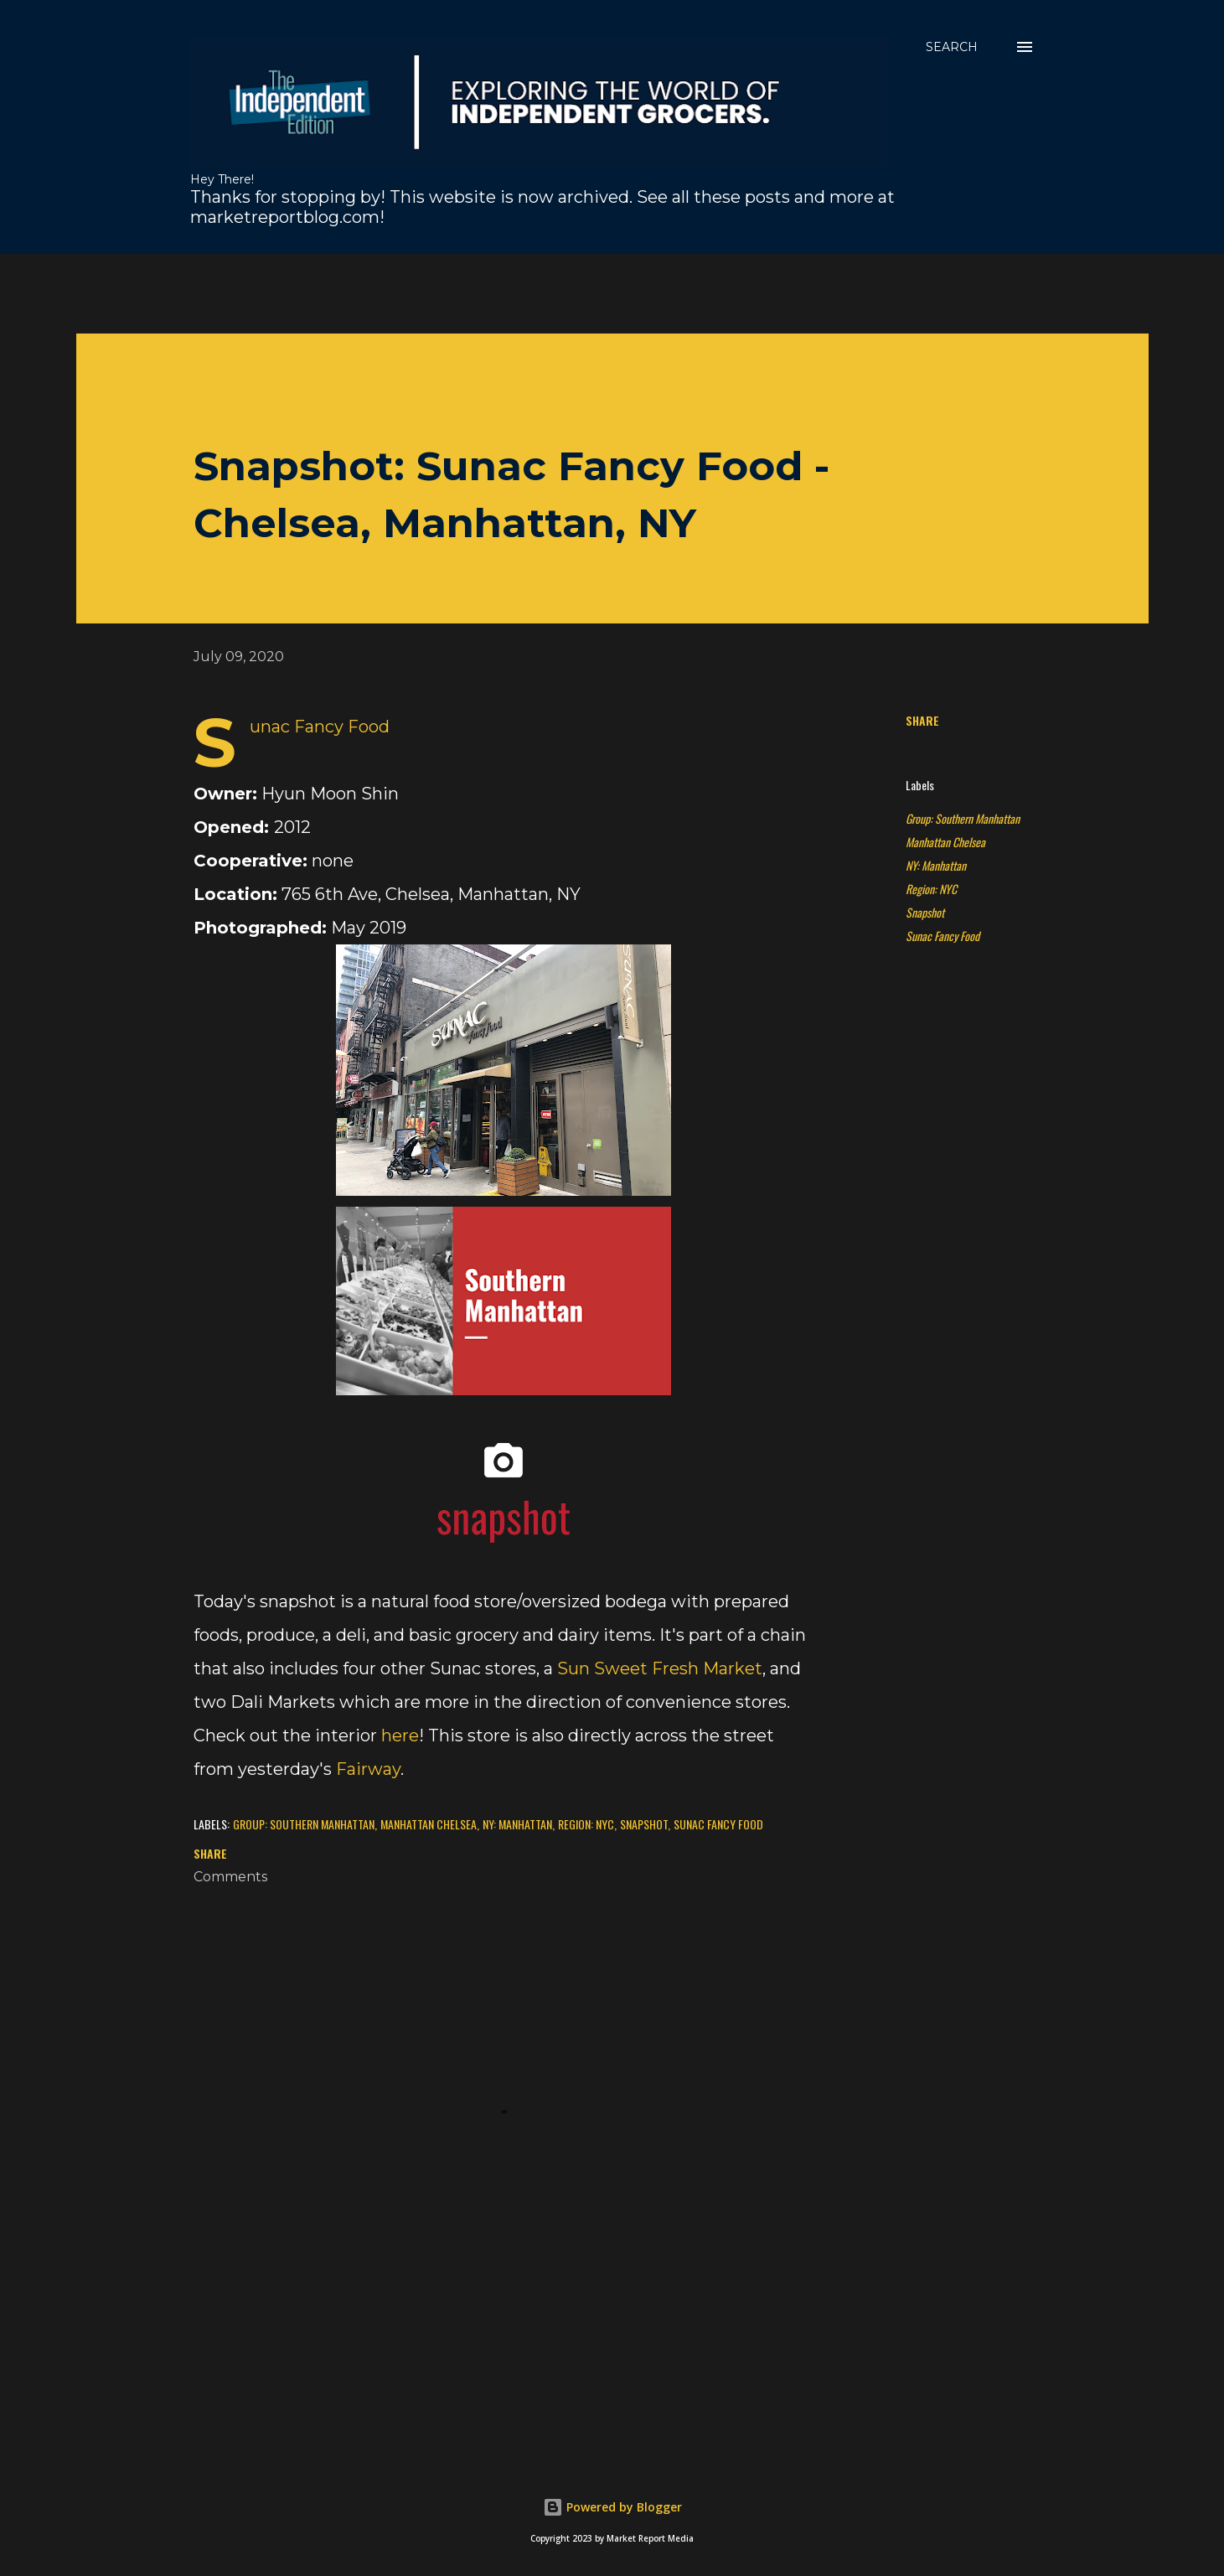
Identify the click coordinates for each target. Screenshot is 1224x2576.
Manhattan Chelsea (945, 842)
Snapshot (925, 912)
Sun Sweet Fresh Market (659, 1668)
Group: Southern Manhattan (963, 818)
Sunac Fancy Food (942, 935)
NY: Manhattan (936, 865)
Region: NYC (931, 888)
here (400, 1735)
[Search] (952, 47)
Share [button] (922, 720)
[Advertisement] (482, 291)
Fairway (368, 1769)
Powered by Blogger (612, 2507)
